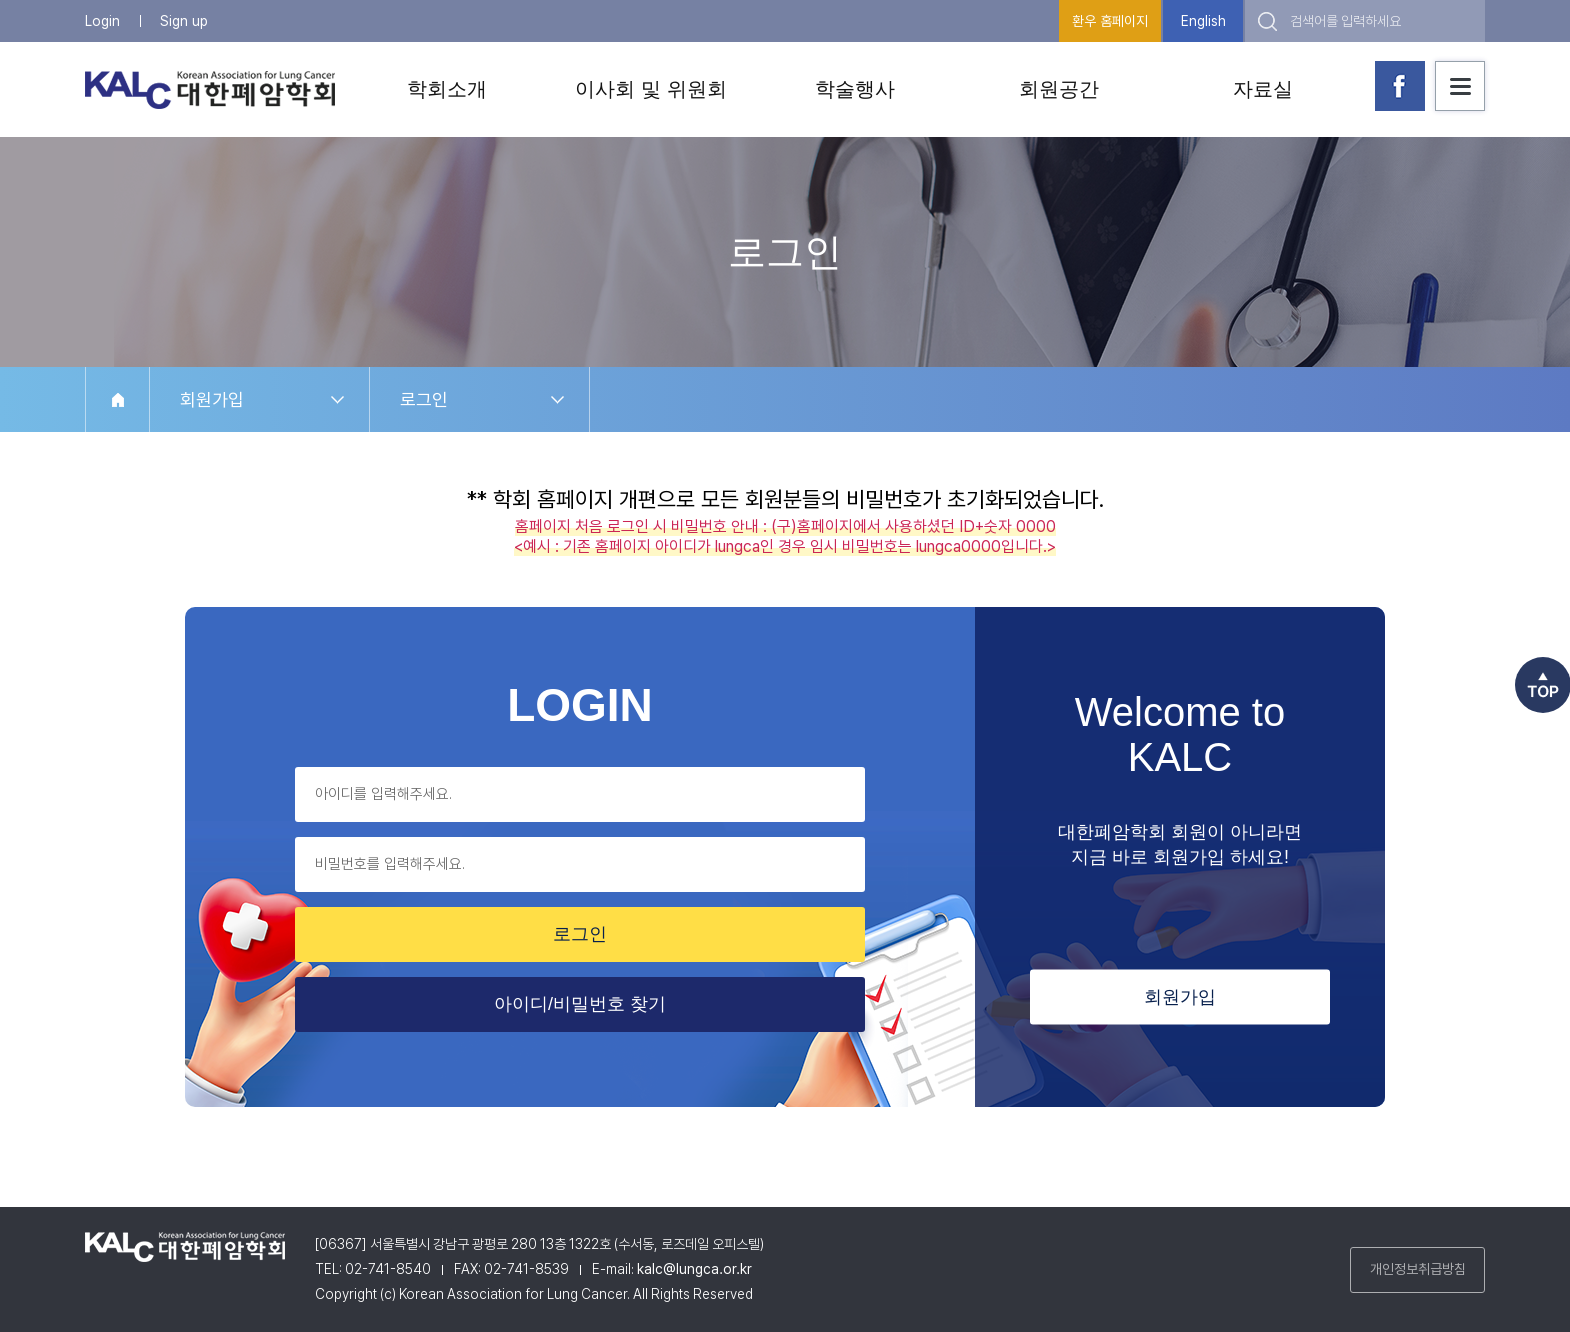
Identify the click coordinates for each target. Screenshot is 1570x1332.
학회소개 (447, 89)
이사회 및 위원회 (650, 89)
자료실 (1263, 89)
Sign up (184, 21)
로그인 (424, 399)
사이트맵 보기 (1460, 86)
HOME (117, 399)
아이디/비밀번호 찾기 (580, 1004)
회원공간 (1059, 89)
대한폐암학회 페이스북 (1400, 86)
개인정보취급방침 (1418, 1269)
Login (102, 21)
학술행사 (855, 89)
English (1203, 21)
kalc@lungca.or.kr (694, 1269)
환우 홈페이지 (1110, 21)
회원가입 (212, 399)
